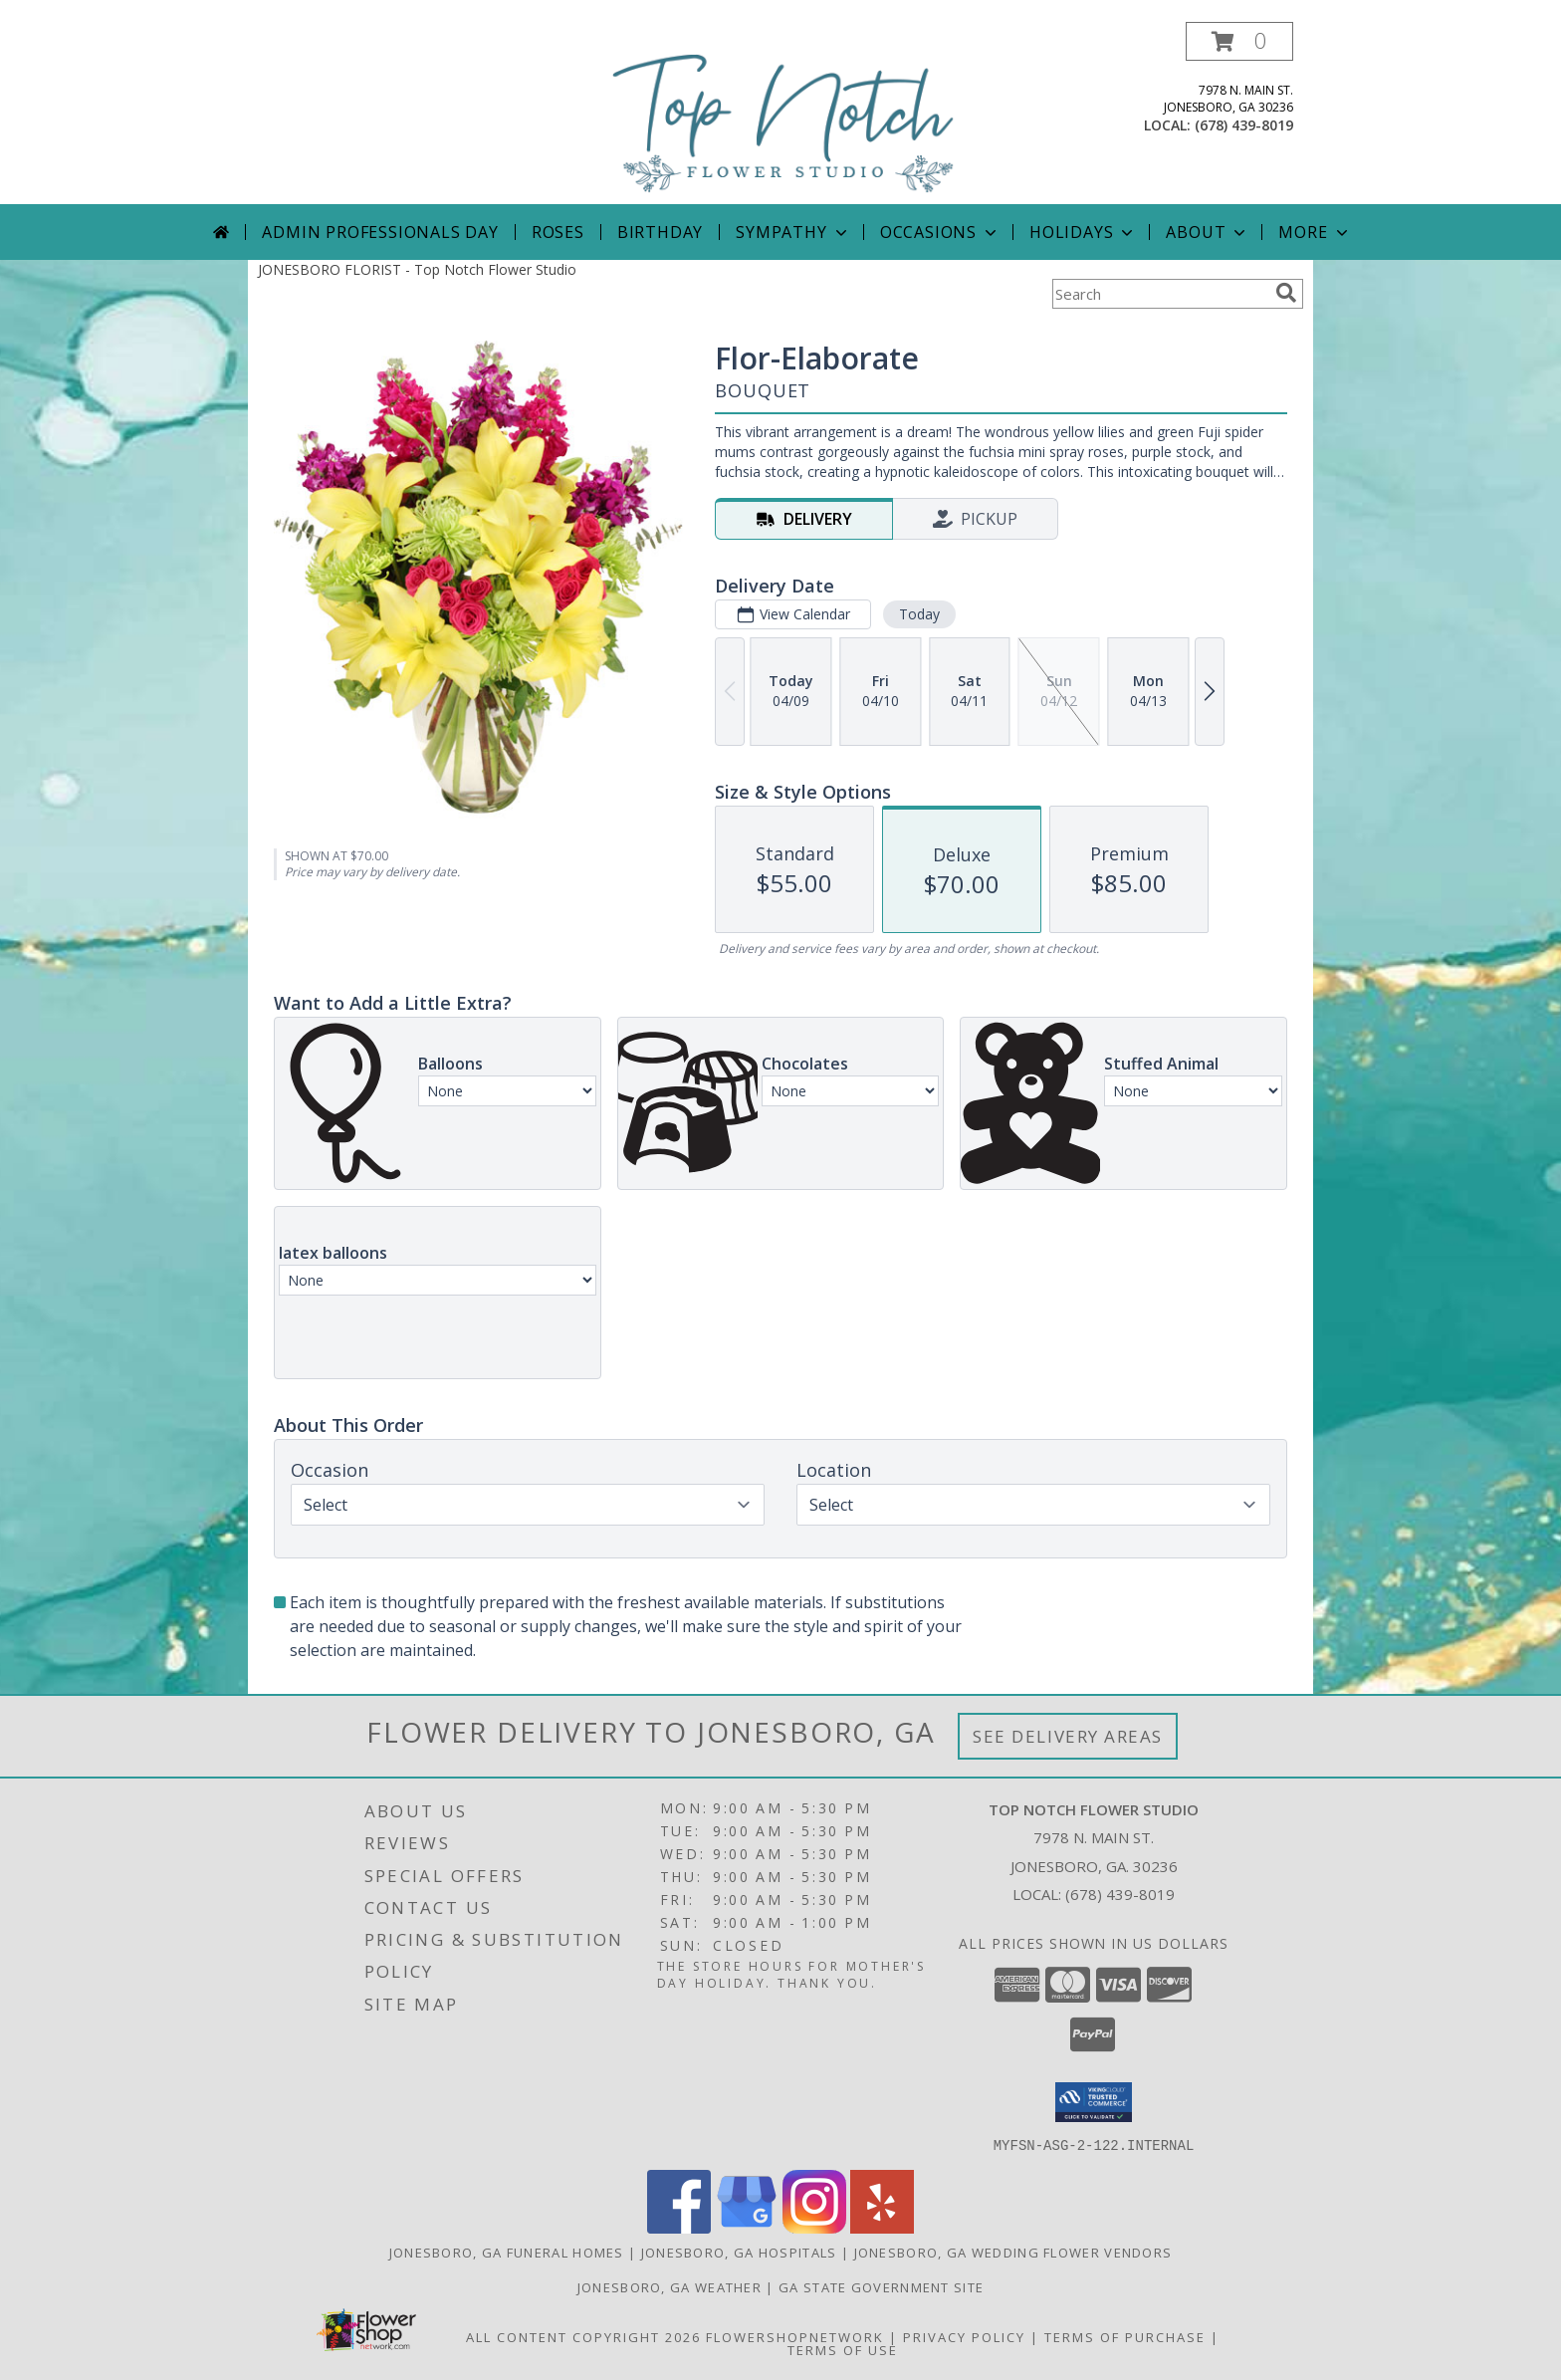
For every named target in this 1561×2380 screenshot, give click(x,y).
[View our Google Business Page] (747, 2227)
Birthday (660, 232)
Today (919, 613)
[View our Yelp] (882, 2227)
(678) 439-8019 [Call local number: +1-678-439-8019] (1244, 125)
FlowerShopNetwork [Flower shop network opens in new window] (795, 2336)
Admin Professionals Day (380, 232)
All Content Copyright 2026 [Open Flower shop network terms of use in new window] (583, 2336)
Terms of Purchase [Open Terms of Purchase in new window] (1125, 2336)
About (1207, 232)
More (1314, 232)
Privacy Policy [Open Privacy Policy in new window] (964, 2336)
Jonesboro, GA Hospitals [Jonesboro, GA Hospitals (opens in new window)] (739, 2252)
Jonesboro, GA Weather (669, 2286)
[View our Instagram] (814, 2227)
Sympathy (793, 232)
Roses (558, 232)
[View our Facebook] (679, 2227)
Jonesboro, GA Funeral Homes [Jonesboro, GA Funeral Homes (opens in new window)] (506, 2252)
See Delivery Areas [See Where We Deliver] (1068, 1736)
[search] (1286, 293)
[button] (1239, 41)
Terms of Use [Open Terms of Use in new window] (842, 2349)
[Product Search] (1159, 294)
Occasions (940, 232)
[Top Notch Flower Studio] (783, 113)
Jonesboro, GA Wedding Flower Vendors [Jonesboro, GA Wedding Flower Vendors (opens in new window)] (1013, 2252)
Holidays (1083, 232)
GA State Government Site (881, 2286)
